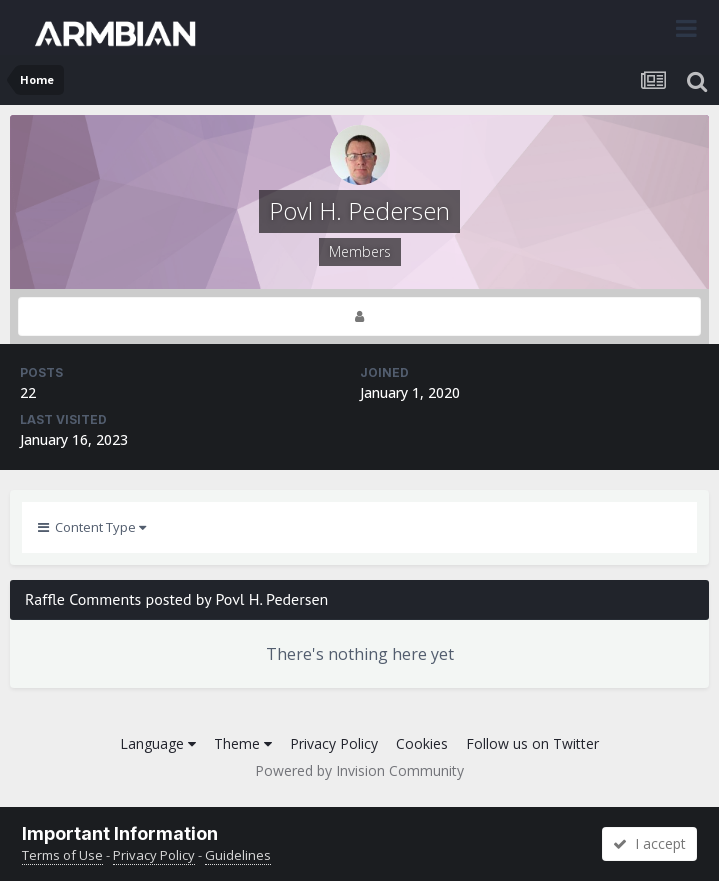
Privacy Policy (334, 743)
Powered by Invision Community (359, 770)
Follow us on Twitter (532, 743)
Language (158, 743)
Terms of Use (62, 855)
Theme (243, 743)
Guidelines (238, 855)
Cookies (422, 743)
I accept (649, 843)
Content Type (92, 527)
